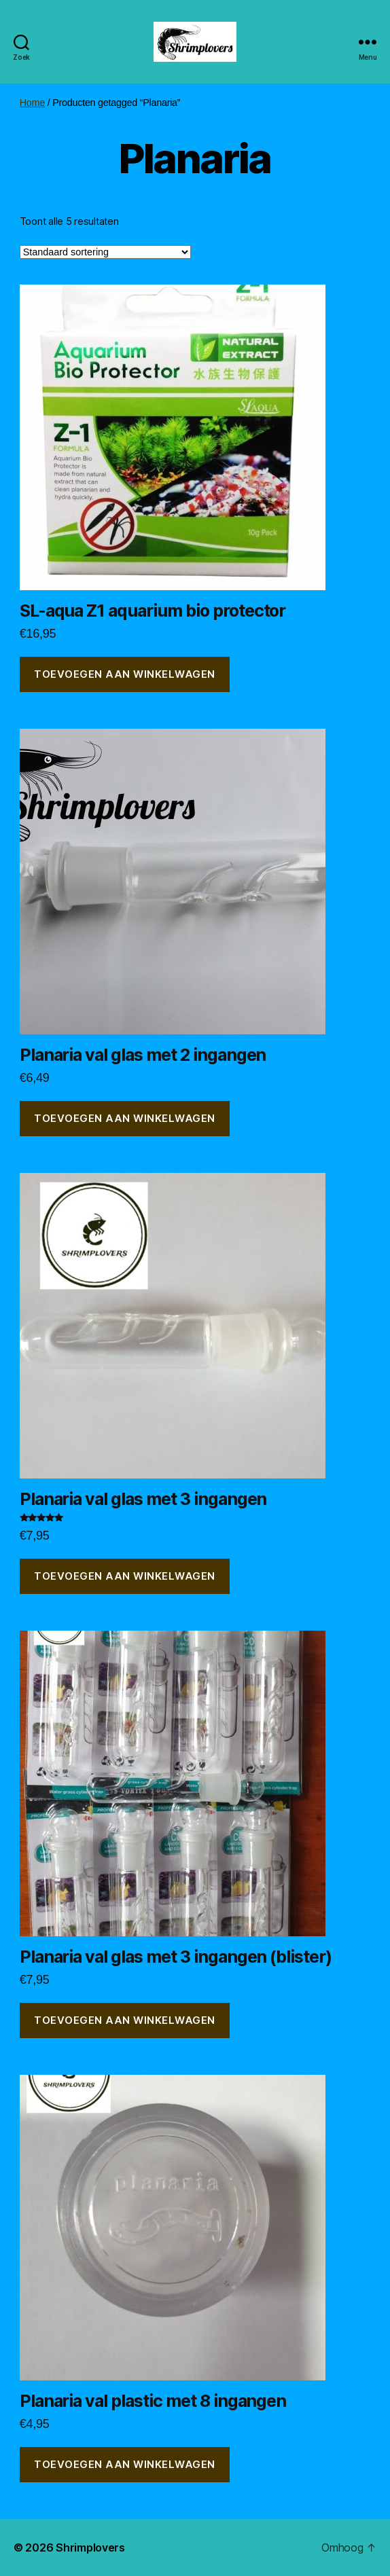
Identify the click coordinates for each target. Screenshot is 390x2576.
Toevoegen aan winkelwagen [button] (124, 674)
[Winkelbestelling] (105, 252)
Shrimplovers (90, 2547)
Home (32, 102)
